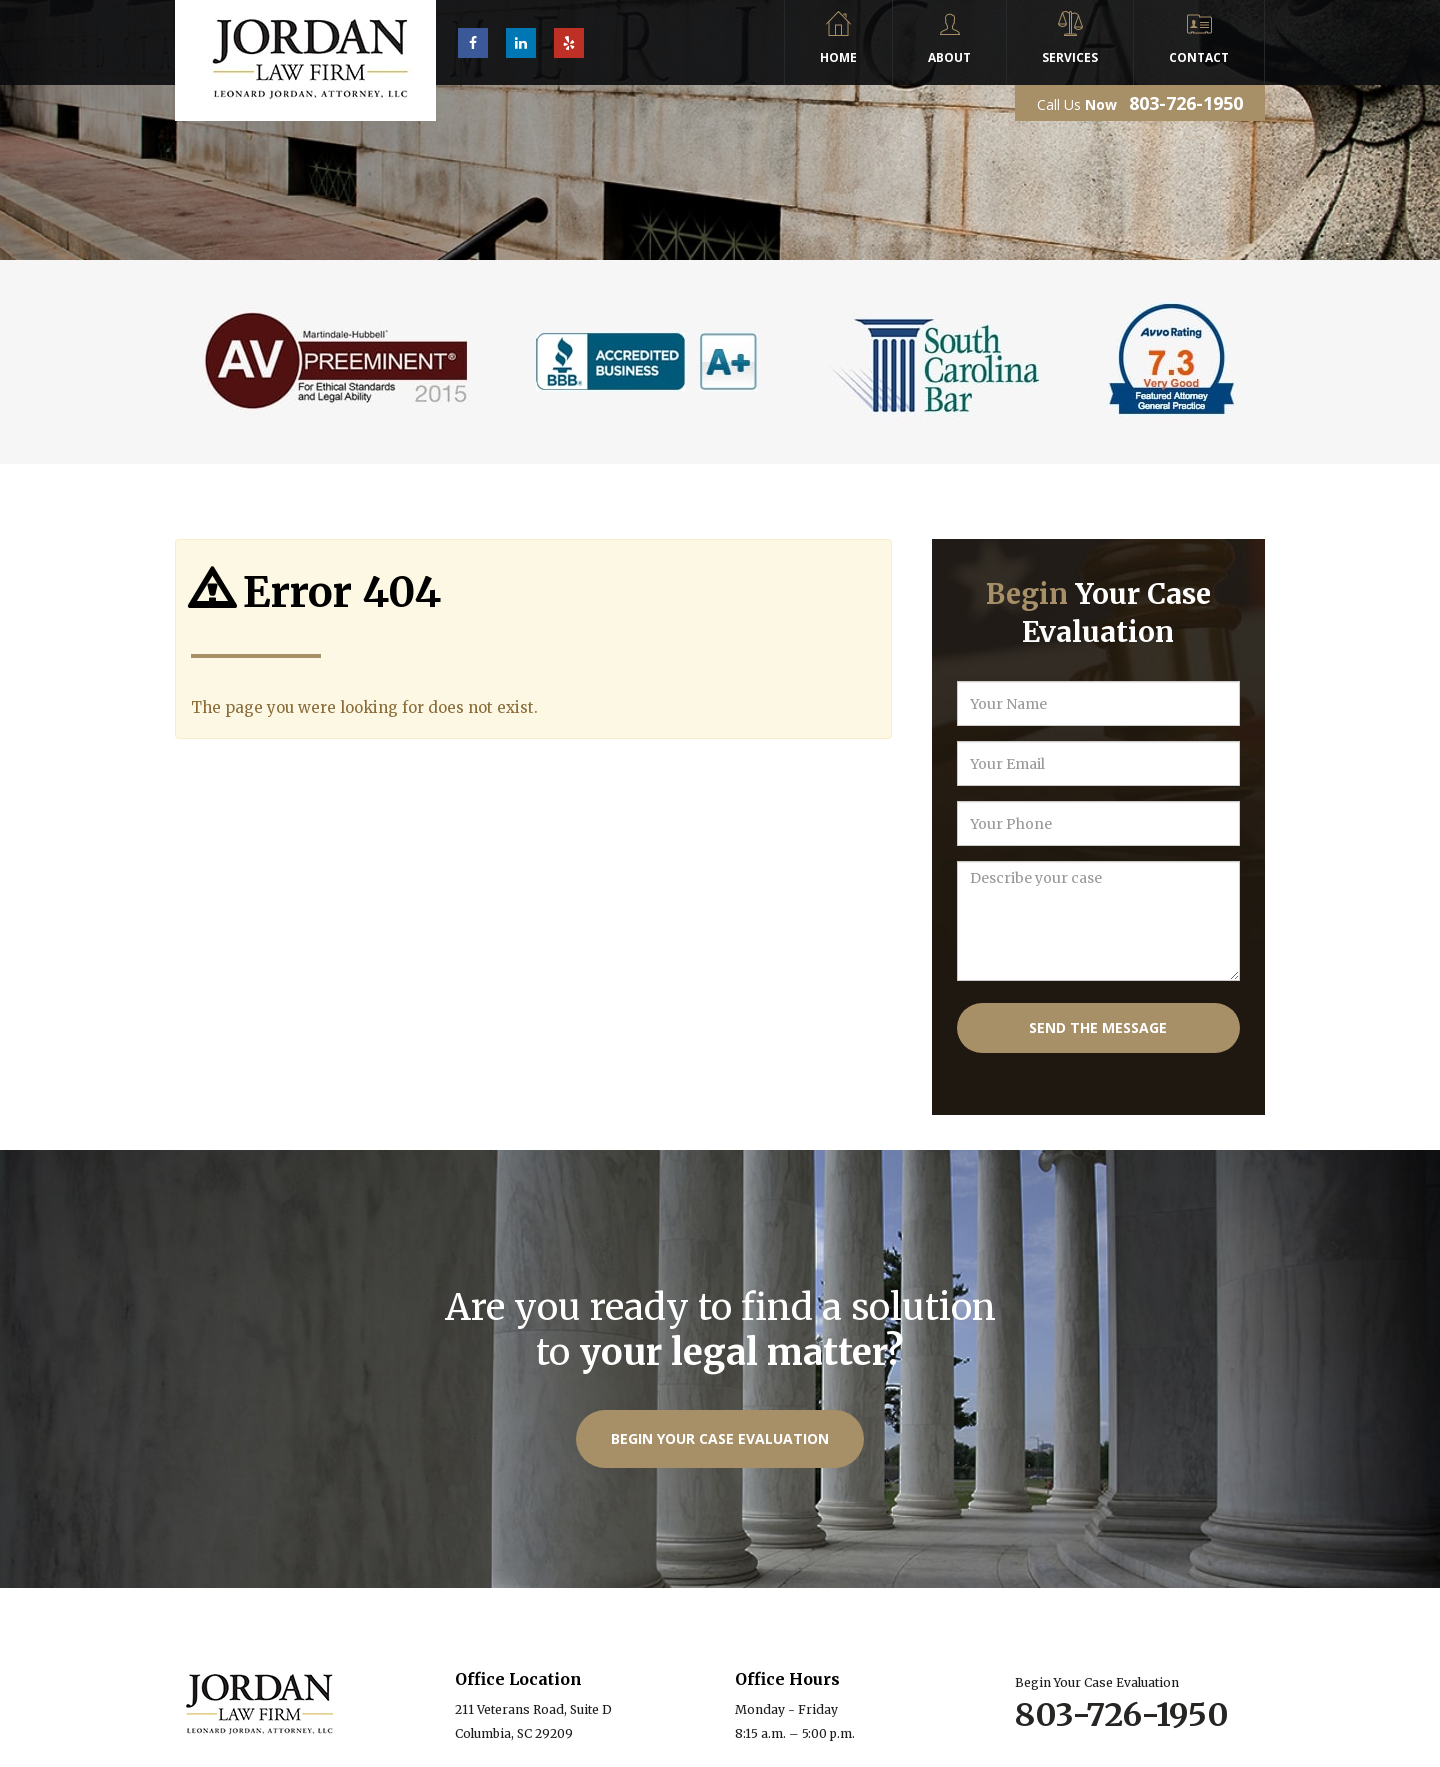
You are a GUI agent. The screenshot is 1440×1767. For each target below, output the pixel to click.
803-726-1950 (1186, 103)
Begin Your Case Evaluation (720, 1438)
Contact (1199, 57)
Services (1070, 57)
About (949, 57)
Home (838, 57)
